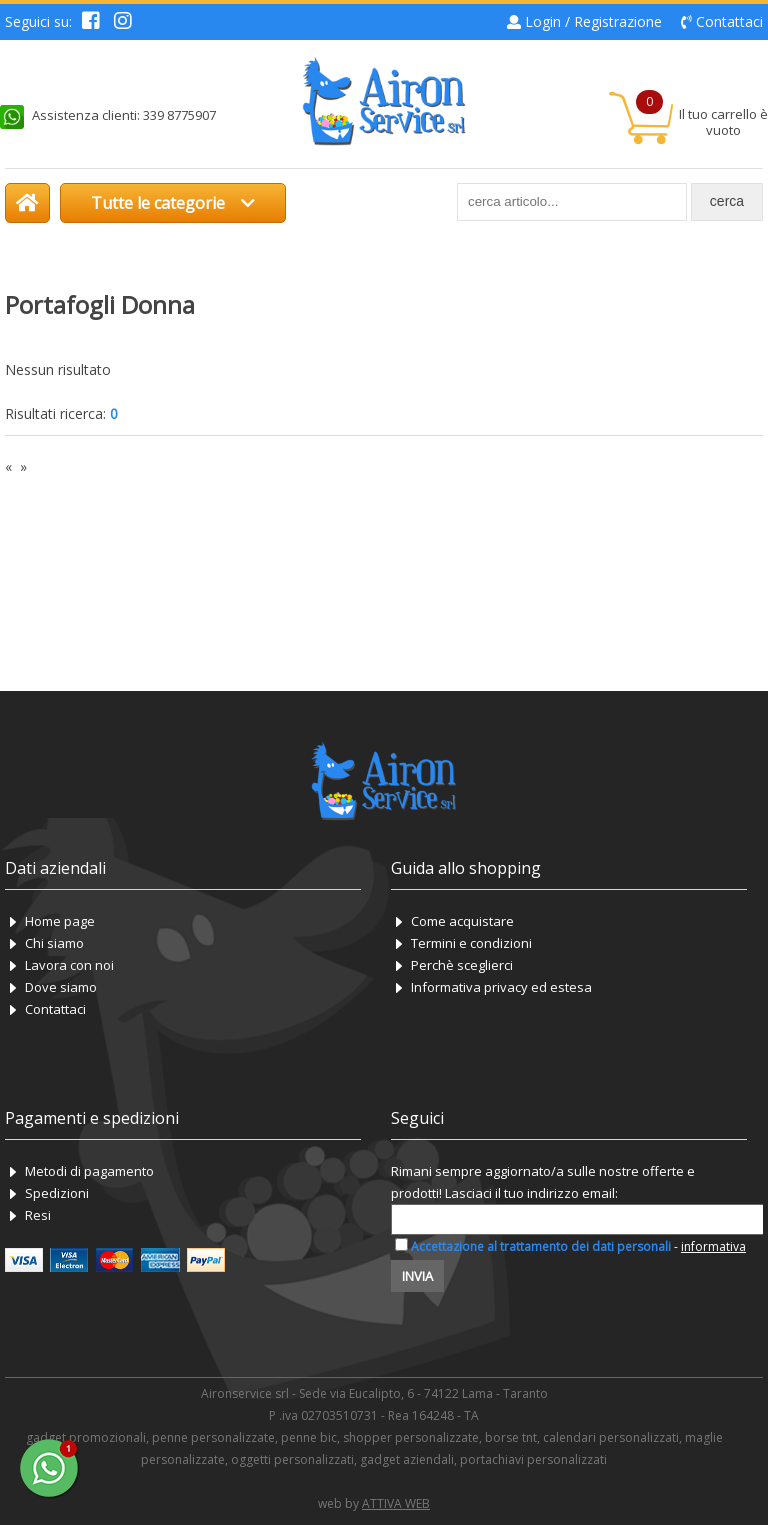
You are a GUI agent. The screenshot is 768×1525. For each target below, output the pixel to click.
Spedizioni (57, 1193)
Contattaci (729, 21)
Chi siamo (54, 943)
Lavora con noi (69, 965)
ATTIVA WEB (396, 1503)
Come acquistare (462, 921)
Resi (38, 1215)
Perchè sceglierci (462, 965)
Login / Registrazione (593, 21)
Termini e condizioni (471, 943)
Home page (60, 921)
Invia (417, 1276)
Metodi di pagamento (89, 1171)
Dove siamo (61, 987)
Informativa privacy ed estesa (501, 987)
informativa (713, 1246)
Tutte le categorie (173, 203)
